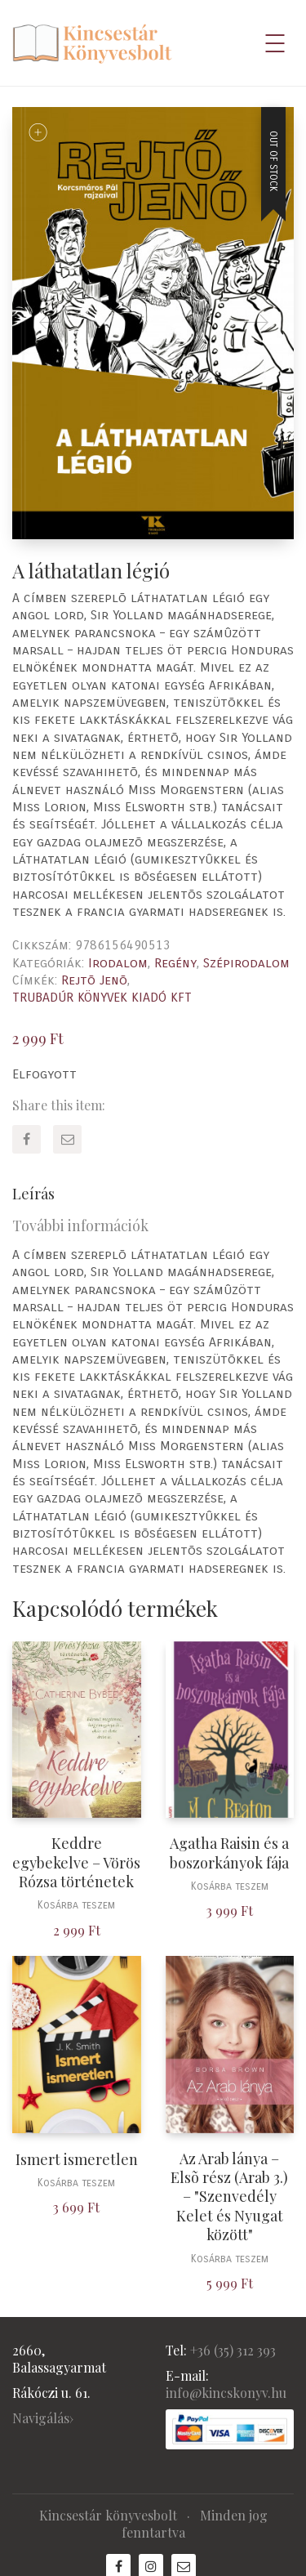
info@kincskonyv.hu (226, 2392)
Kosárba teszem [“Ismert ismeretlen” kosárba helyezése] (76, 2183)
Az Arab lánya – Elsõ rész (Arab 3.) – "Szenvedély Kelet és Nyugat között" (229, 2197)
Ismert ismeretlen (77, 2159)
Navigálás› (42, 2417)
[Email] (67, 1139)
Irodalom (118, 963)
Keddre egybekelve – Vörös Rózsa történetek (76, 1862)
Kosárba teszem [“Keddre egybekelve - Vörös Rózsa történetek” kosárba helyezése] (76, 1905)
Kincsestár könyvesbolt (108, 2515)
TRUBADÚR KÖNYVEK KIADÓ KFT (102, 997)
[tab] (153, 1194)
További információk (80, 1225)
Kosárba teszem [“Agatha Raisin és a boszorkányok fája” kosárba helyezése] (229, 1887)
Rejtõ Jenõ (94, 980)
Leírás (33, 1193)
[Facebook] (26, 1139)
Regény (175, 963)
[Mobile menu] (276, 43)
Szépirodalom (246, 963)
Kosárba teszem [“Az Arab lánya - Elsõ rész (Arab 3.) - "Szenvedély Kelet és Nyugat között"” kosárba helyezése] (229, 2259)
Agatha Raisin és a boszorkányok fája (229, 1853)
